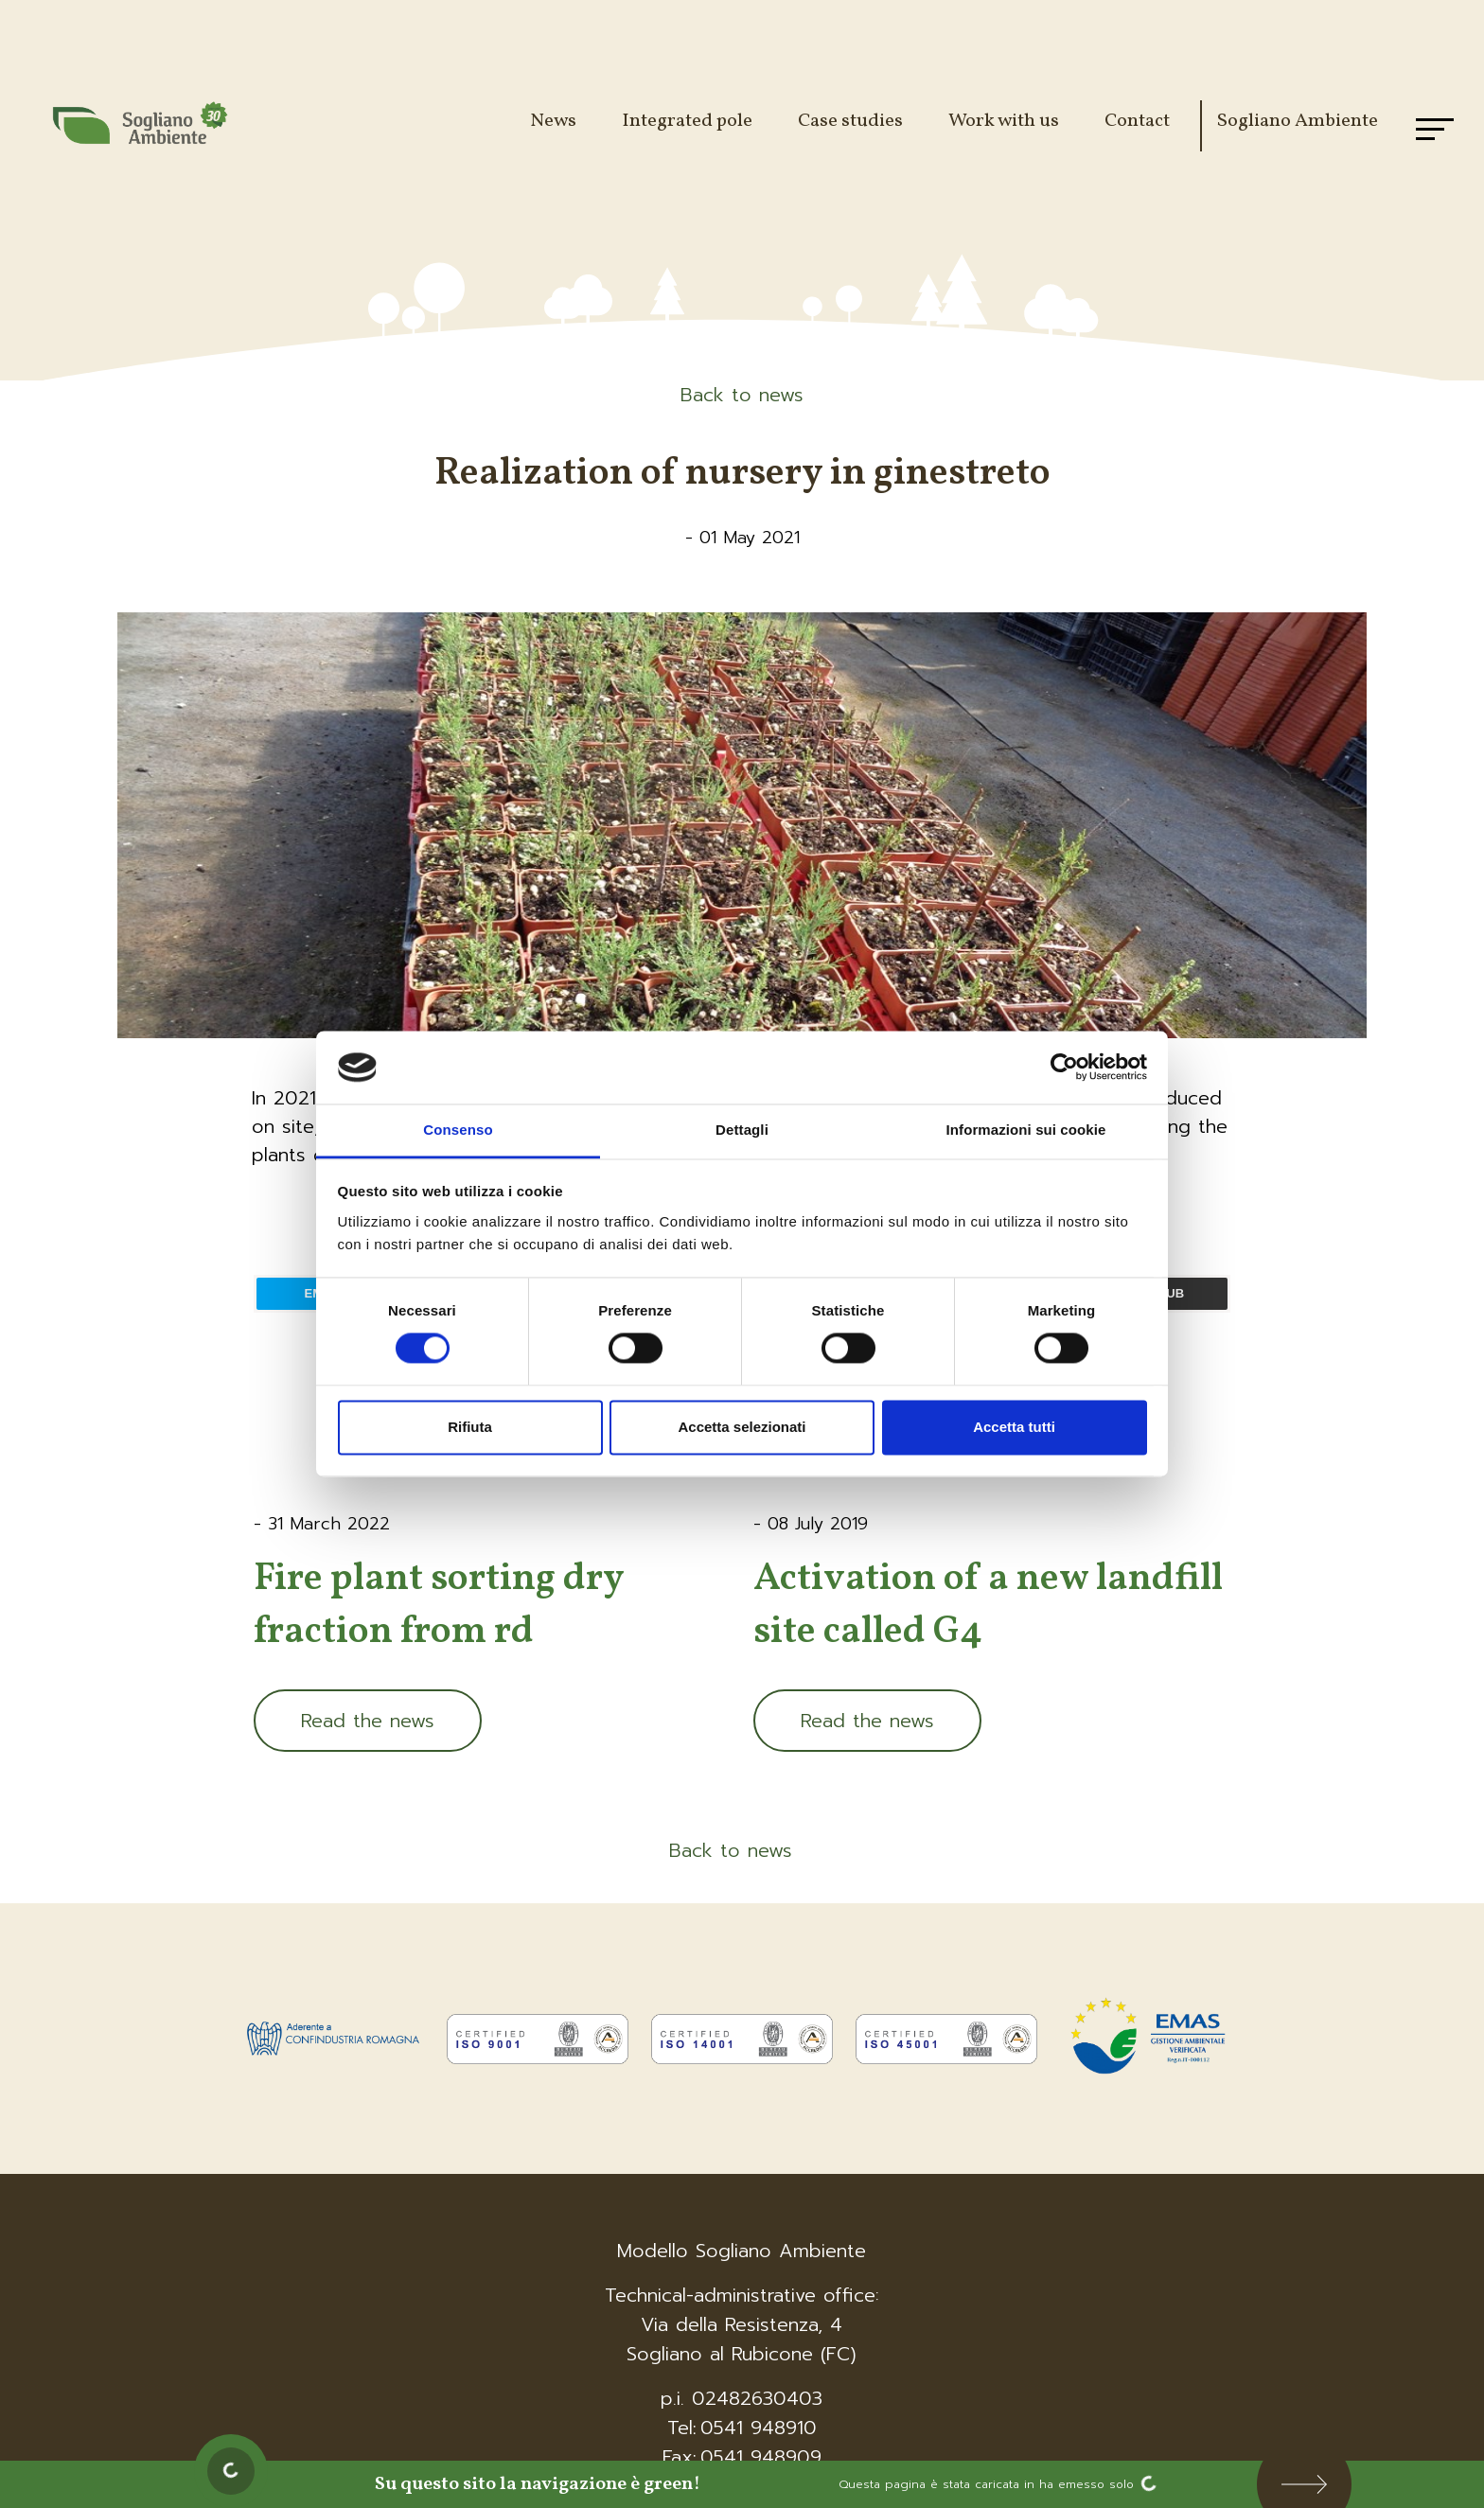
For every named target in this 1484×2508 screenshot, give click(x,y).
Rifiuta (470, 1427)
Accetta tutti (1014, 1427)
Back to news (742, 394)
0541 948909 (761, 2457)
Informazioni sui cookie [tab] (1026, 1130)
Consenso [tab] (457, 1130)
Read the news (367, 1720)
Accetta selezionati (741, 1427)
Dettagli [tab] (742, 1130)
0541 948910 (758, 2427)
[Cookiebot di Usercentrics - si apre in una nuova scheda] (1064, 1067)
